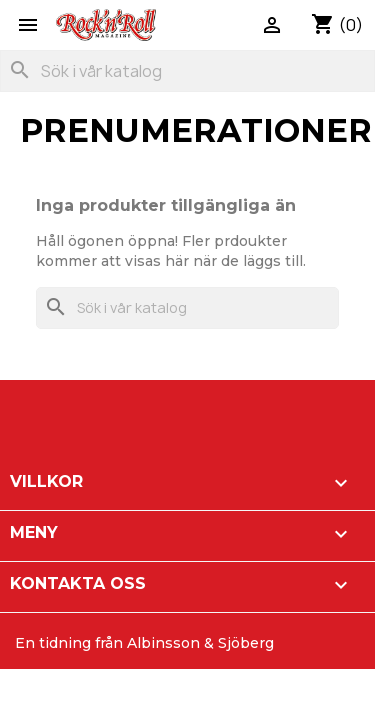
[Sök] (187, 71)
